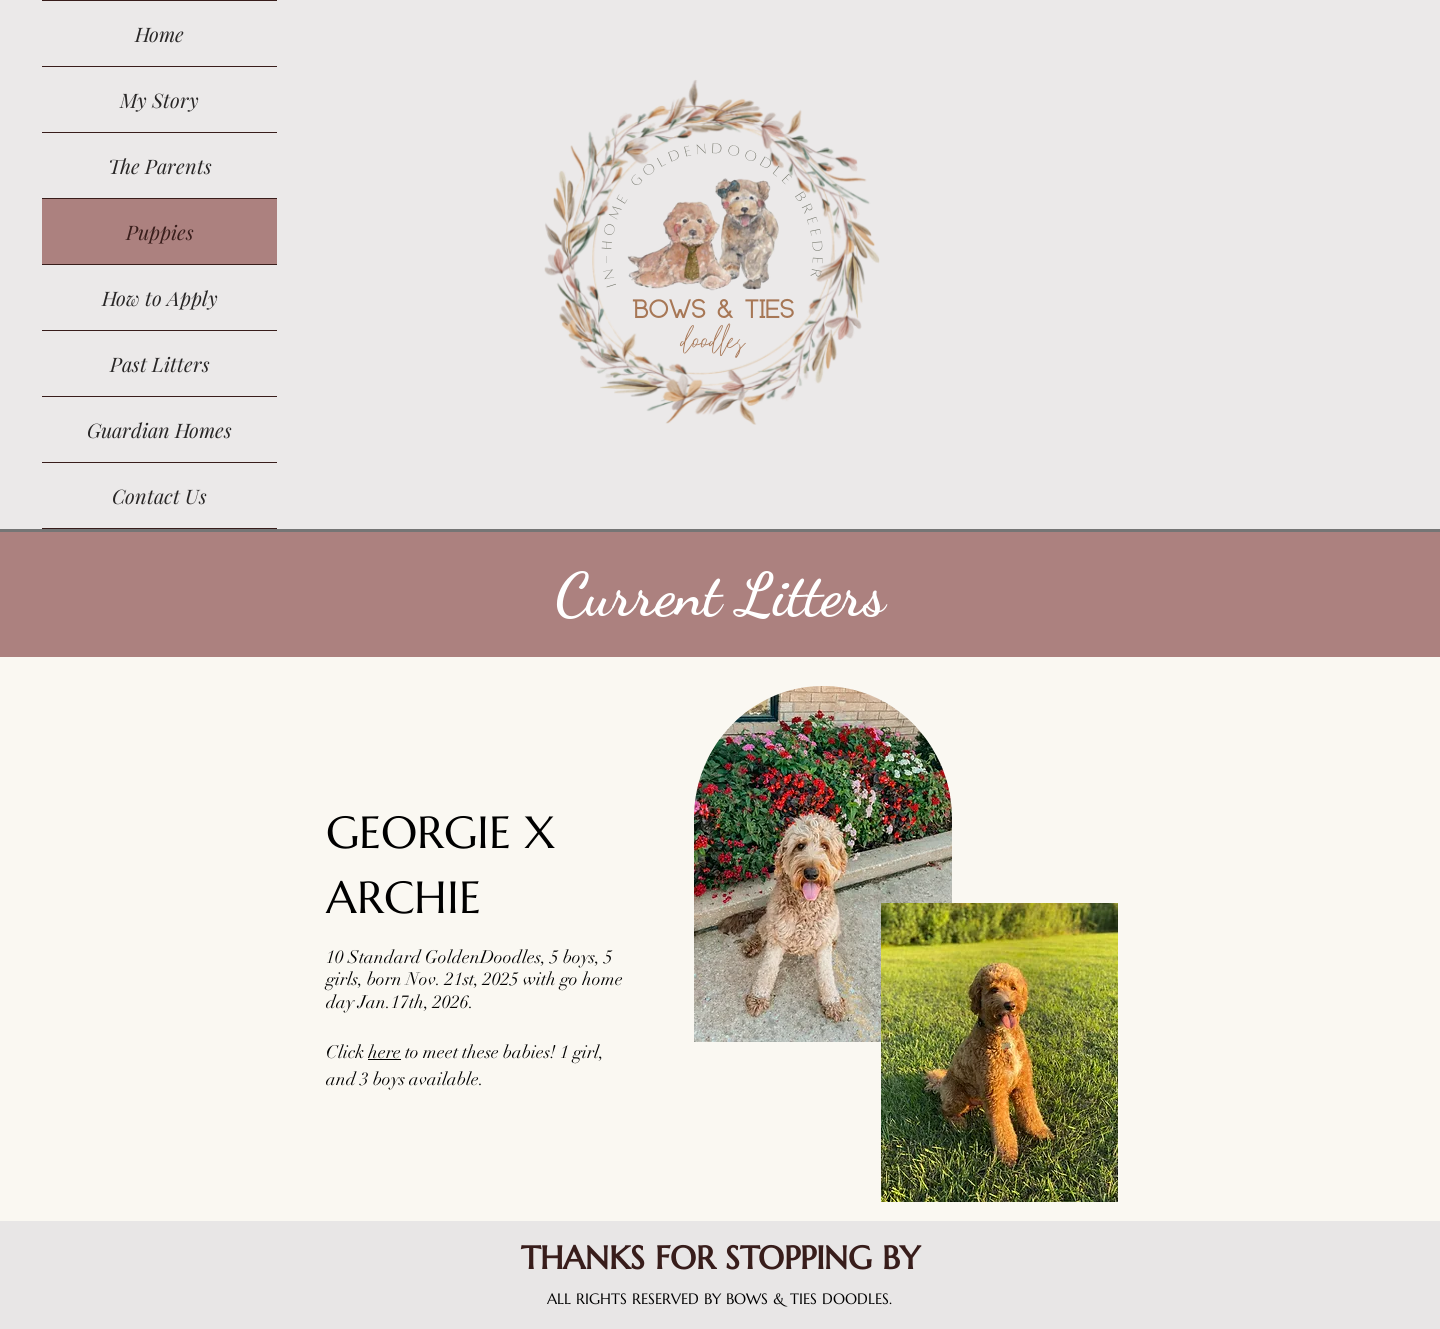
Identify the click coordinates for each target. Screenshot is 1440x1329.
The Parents (160, 165)
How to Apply (160, 297)
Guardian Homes (159, 429)
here (384, 1052)
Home (159, 33)
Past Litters (160, 363)
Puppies (160, 231)
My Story (159, 99)
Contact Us (159, 495)
